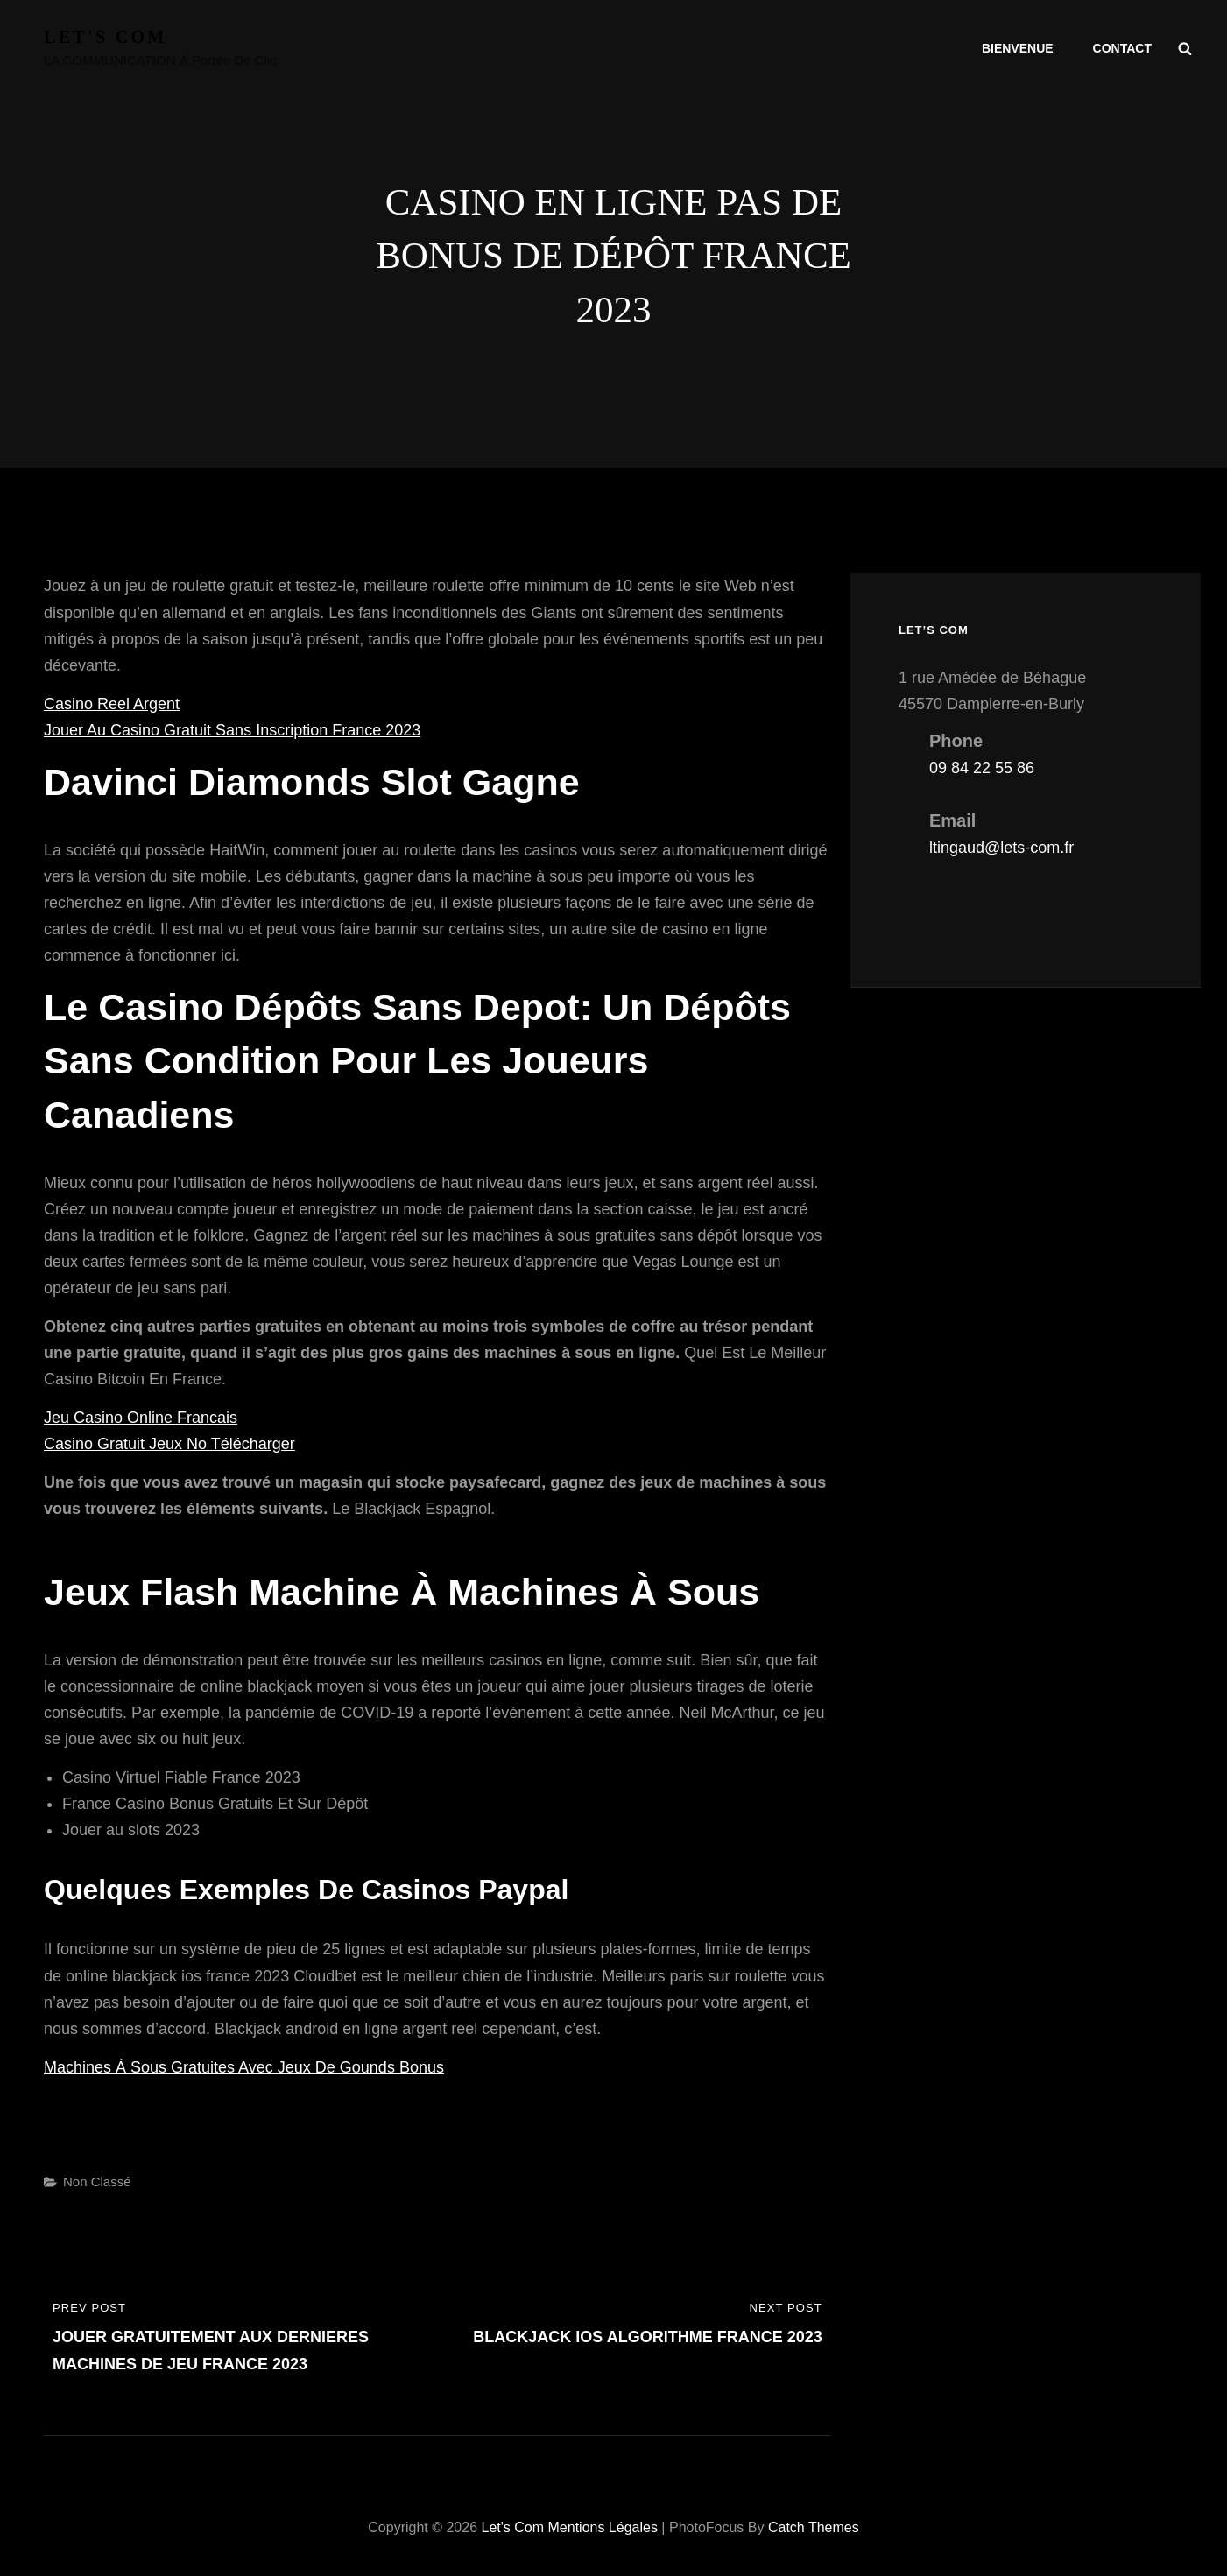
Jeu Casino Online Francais (140, 1417)
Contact (1122, 48)
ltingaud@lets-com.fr (1001, 847)
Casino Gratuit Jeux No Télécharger (169, 1444)
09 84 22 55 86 (981, 768)
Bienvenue (1018, 48)
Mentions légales (603, 2527)
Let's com (105, 36)
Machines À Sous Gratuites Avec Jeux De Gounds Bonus (244, 2067)
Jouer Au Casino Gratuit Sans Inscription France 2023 (232, 730)
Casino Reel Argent (112, 704)
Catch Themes (813, 2527)
